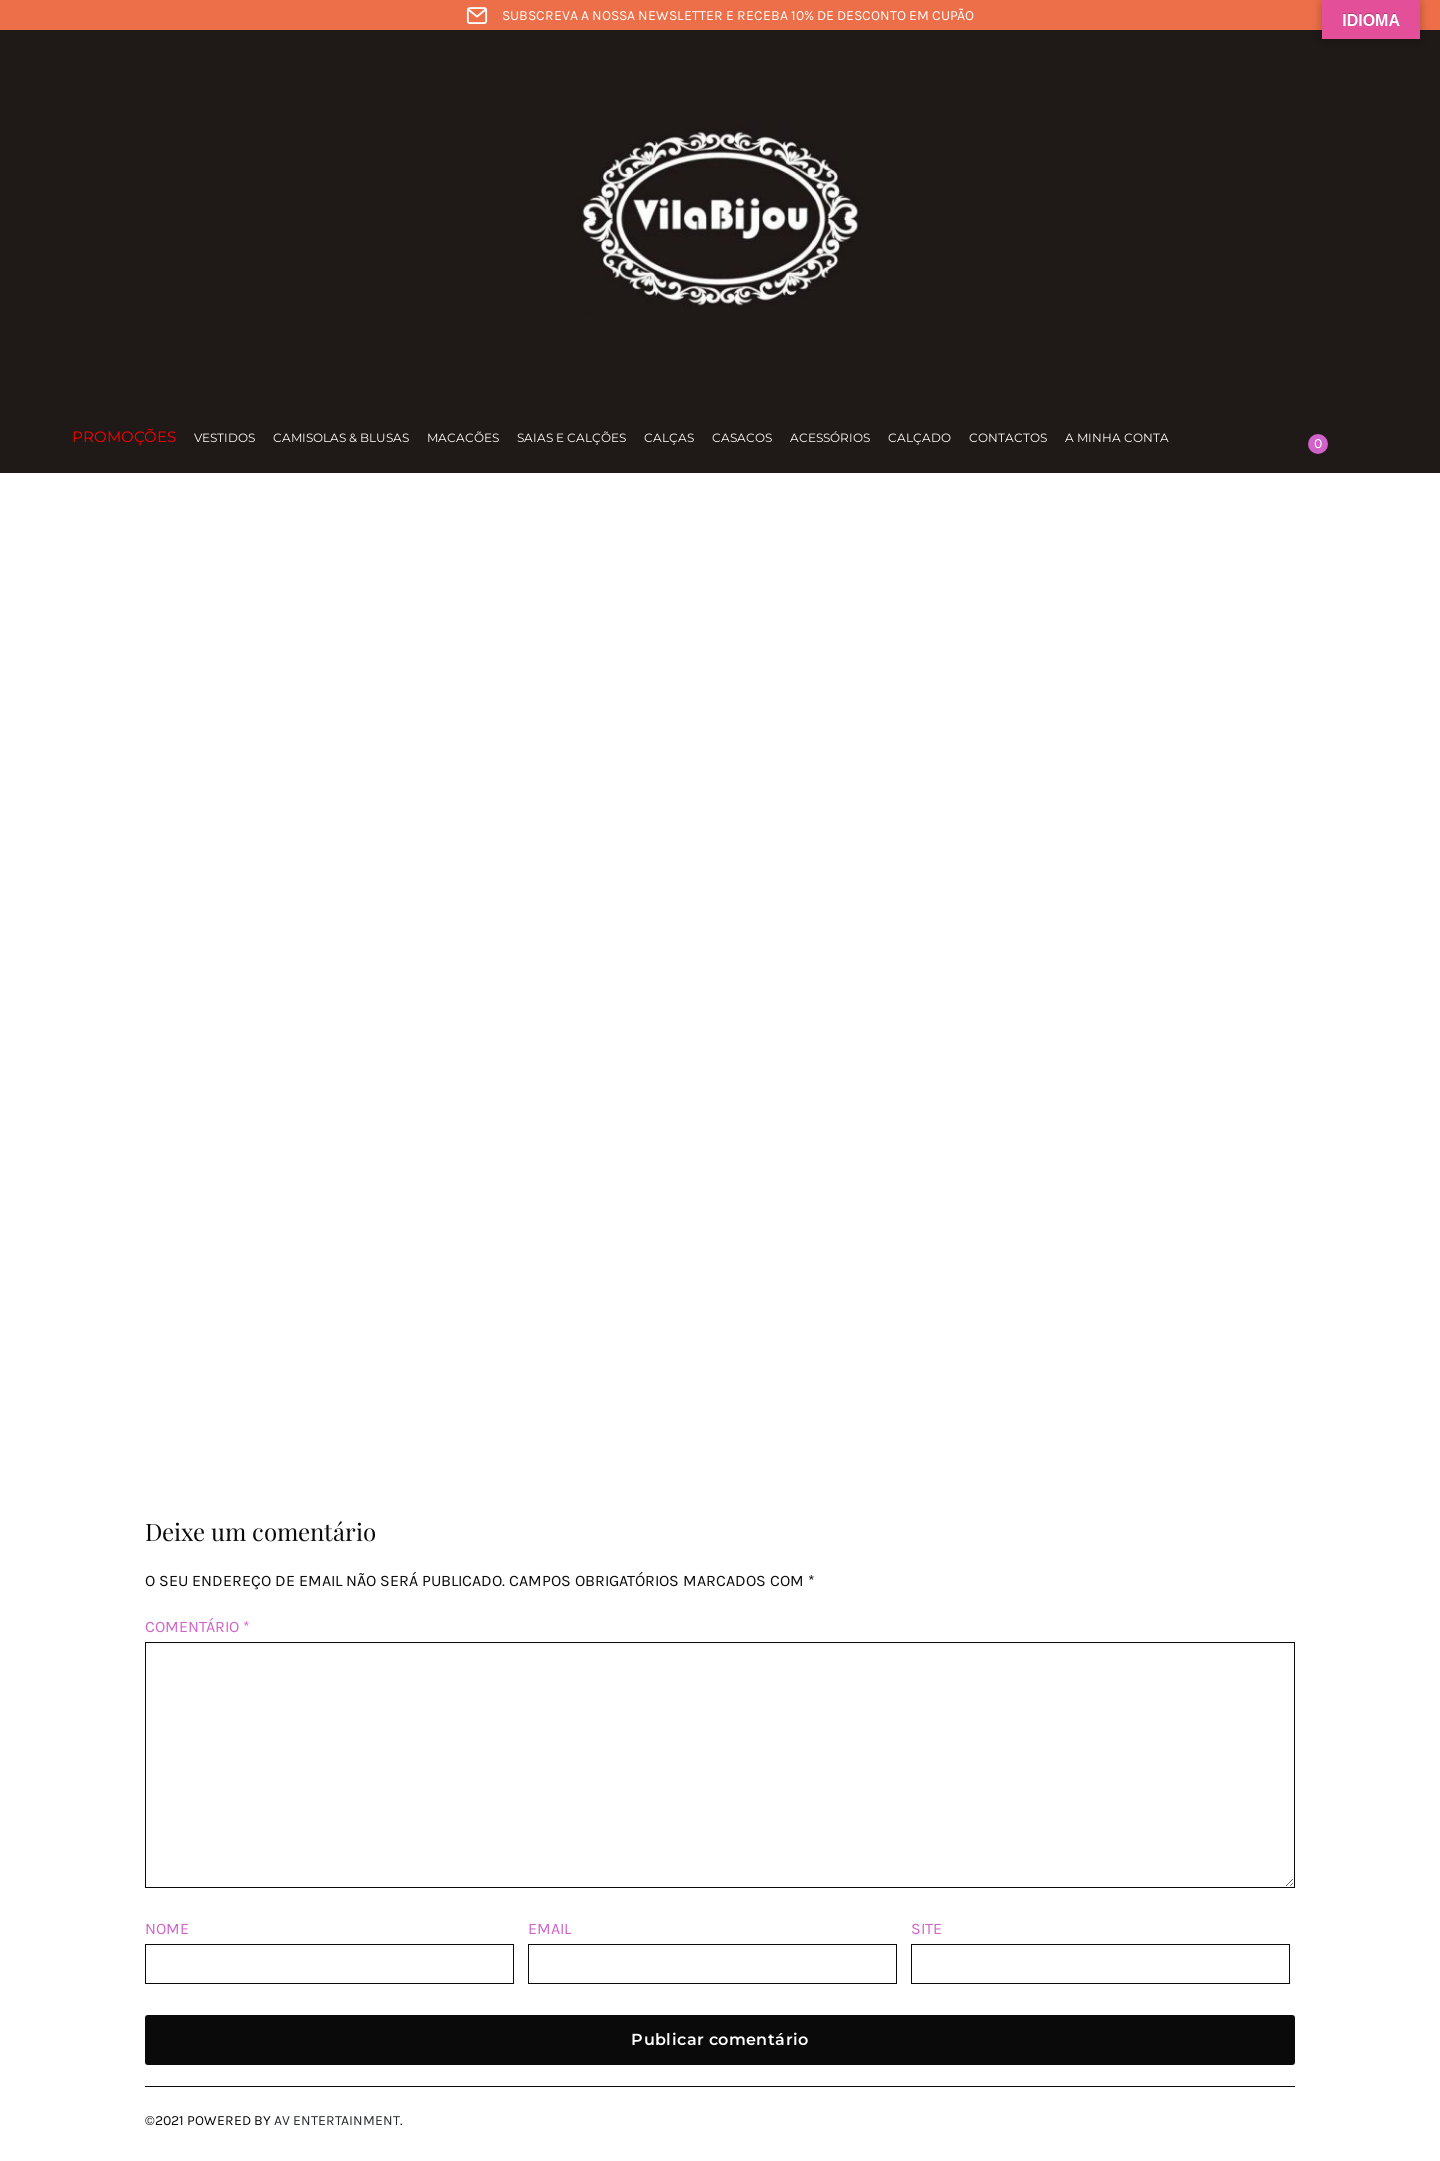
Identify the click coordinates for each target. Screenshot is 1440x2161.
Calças (669, 437)
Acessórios (830, 437)
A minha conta (1117, 437)
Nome (167, 1928)
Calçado (919, 437)
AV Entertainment (337, 2120)
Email (549, 1928)
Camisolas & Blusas (341, 437)
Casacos (742, 437)
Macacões (463, 437)
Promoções (124, 436)
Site (926, 1928)
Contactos (1008, 437)
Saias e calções (571, 437)
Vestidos (224, 437)
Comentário (197, 1626)
